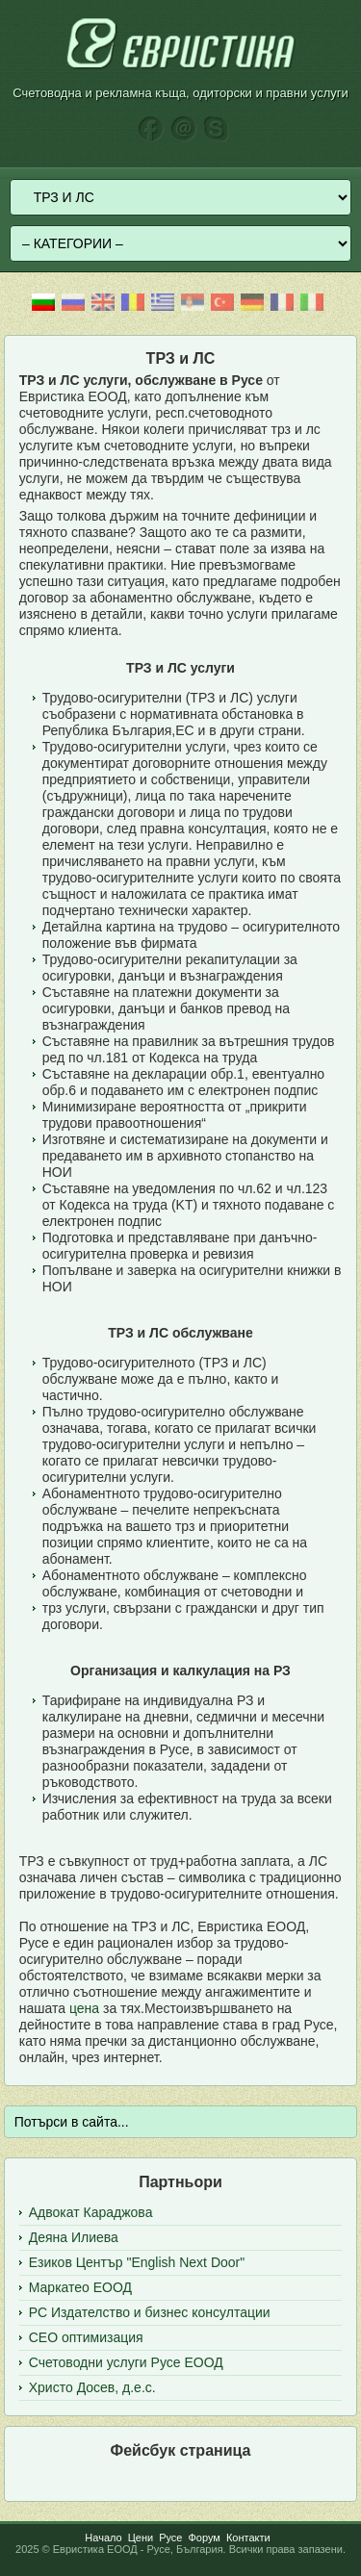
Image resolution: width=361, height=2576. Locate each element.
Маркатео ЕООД (80, 2287)
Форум (203, 2537)
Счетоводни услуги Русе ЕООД (126, 2362)
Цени (140, 2537)
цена (84, 2008)
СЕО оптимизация (86, 2337)
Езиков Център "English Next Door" (137, 2262)
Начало (103, 2537)
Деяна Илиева (73, 2237)
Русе (170, 2537)
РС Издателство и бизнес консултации (150, 2312)
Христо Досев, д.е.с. (92, 2387)
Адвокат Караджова (91, 2212)
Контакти (248, 2537)
